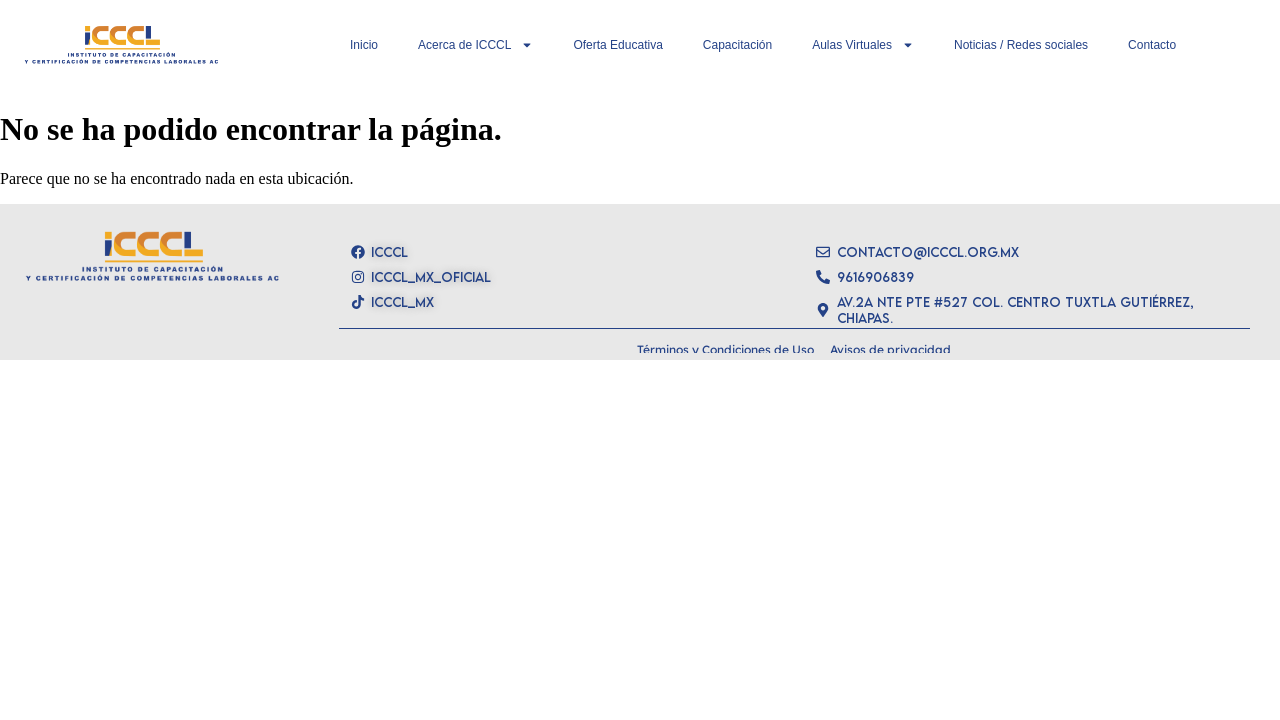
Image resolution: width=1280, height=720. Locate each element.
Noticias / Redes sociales (1021, 45)
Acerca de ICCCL (475, 45)
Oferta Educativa (617, 45)
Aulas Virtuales (863, 45)
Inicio (364, 45)
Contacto (1152, 45)
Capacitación (737, 45)
